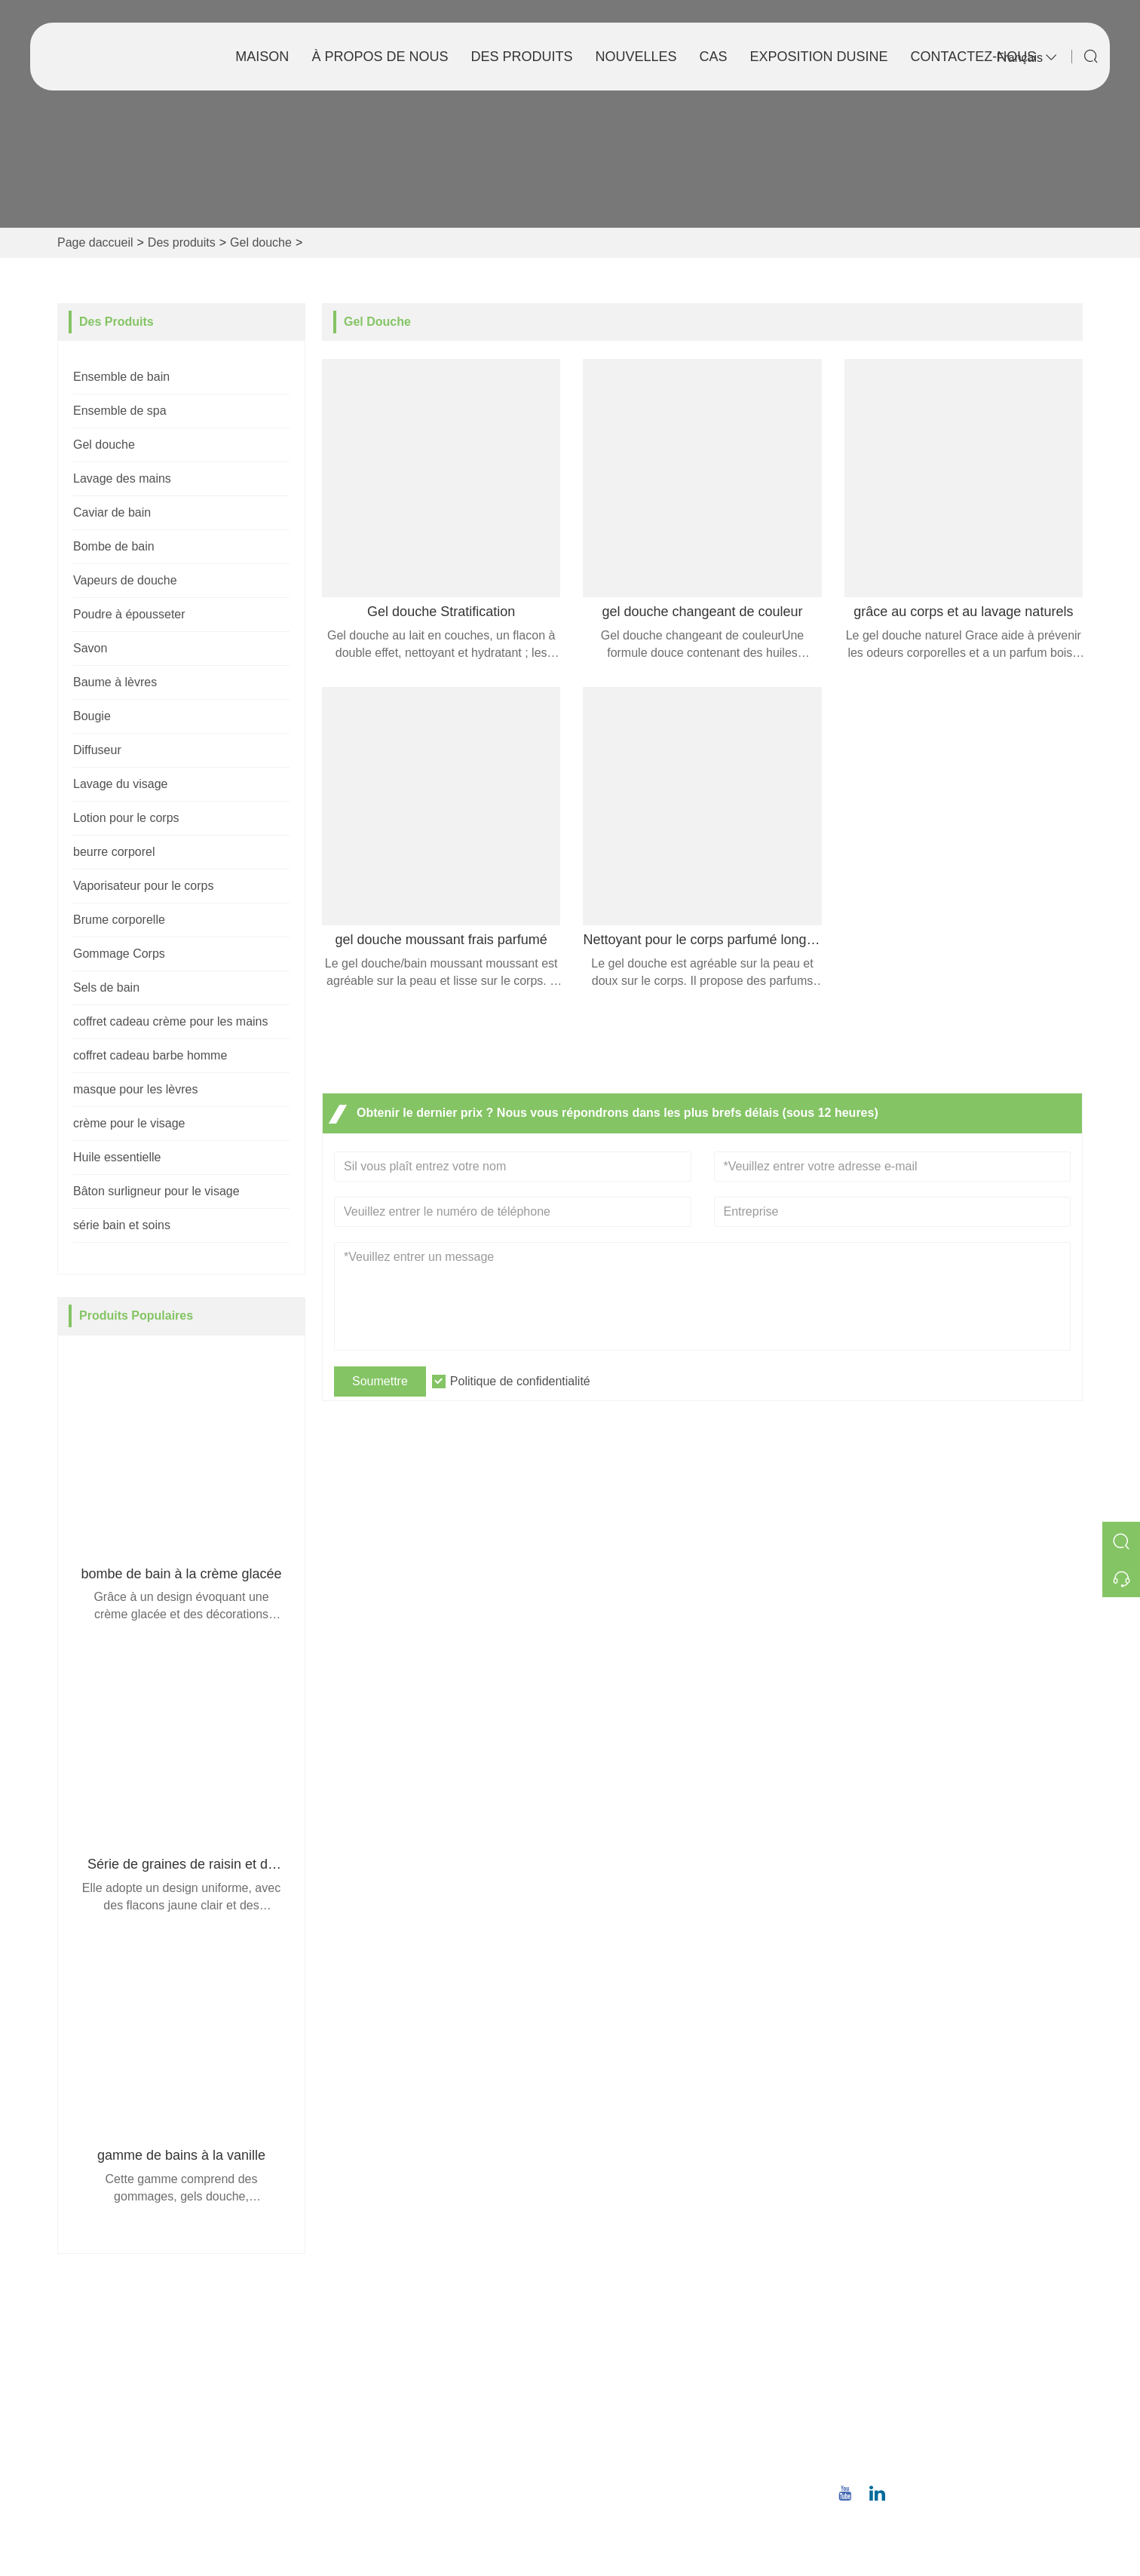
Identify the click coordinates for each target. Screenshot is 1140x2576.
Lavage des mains (122, 478)
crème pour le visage (129, 1123)
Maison (262, 56)
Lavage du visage (120, 783)
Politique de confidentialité (520, 1381)
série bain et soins (121, 1225)
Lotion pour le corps (126, 817)
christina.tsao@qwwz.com (939, 2412)
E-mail (894, 2395)
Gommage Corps (119, 953)
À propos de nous (379, 56)
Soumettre (380, 1381)
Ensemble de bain (121, 376)
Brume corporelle (119, 919)
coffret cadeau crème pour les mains (170, 1021)
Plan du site (363, 2446)
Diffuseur (97, 750)
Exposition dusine (819, 56)
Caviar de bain (112, 512)
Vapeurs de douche (125, 580)
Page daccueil (95, 242)
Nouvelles (635, 56)
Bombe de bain (114, 546)
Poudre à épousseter (129, 614)
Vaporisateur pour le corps (143, 885)
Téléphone (915, 2442)
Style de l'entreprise (635, 2374)
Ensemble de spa (120, 410)
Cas (714, 56)
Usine (597, 2398)
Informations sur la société (652, 2350)
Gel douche (261, 242)
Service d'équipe (376, 2374)
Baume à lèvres (115, 682)
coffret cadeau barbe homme (150, 1055)
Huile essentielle (117, 1157)
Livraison (356, 2350)
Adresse (905, 2311)
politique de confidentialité (401, 2470)
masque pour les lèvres (135, 1089)
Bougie (92, 716)
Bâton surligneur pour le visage (156, 1191)
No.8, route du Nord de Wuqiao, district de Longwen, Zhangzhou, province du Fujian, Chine (956, 2347)
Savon (90, 648)
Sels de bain (106, 987)
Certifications (366, 2422)
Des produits (521, 56)
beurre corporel (114, 851)
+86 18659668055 (918, 2460)
